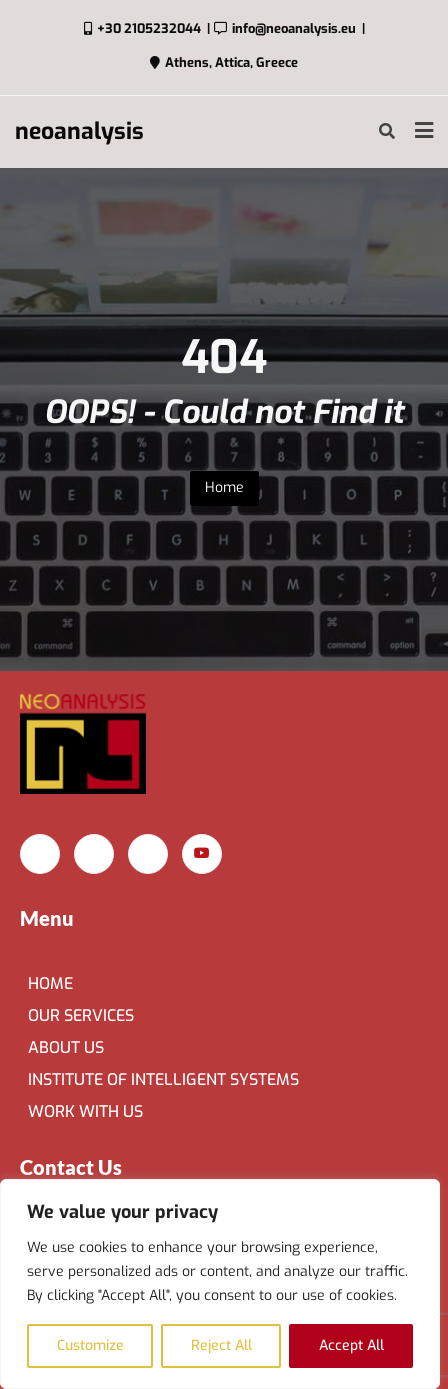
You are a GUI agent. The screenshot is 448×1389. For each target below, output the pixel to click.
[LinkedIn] (148, 854)
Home (224, 487)
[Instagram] (94, 854)
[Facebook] (40, 854)
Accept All (351, 1345)
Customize (90, 1345)
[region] (220, 1284)
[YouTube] (202, 854)
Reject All (221, 1345)
